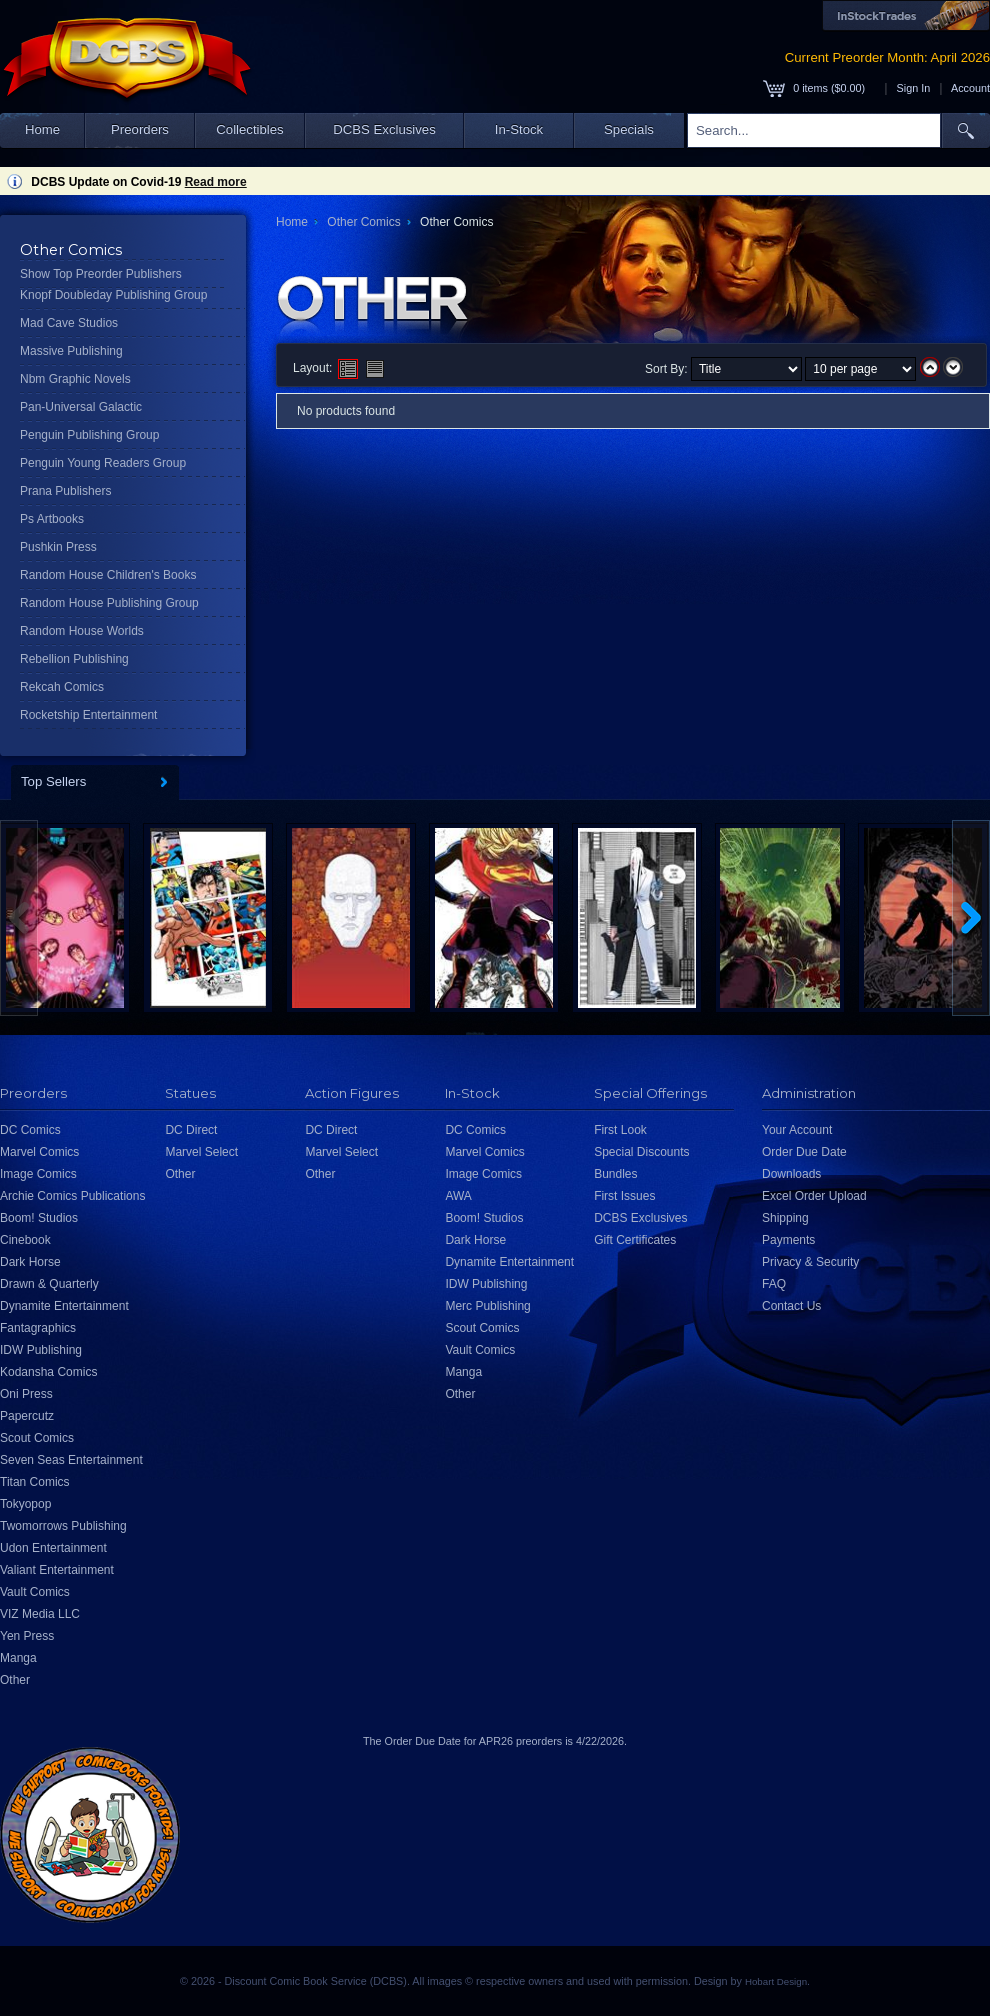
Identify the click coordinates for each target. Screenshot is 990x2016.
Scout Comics (37, 1438)
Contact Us (791, 1306)
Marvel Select (201, 1152)
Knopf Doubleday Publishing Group (113, 295)
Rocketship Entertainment (88, 715)
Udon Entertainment (53, 1548)
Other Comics (363, 222)
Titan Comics (35, 1482)
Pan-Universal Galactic (81, 407)
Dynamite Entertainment (64, 1306)
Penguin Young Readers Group (103, 463)
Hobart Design (776, 1981)
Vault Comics (35, 1592)
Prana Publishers (65, 491)
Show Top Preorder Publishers (101, 274)
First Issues (624, 1196)
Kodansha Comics (48, 1372)
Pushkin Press (58, 547)
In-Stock (519, 129)
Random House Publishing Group (109, 603)
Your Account (797, 1130)
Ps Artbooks (52, 519)
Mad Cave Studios (69, 323)
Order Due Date (804, 1152)
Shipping (785, 1218)
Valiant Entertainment (57, 1570)
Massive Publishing (71, 351)
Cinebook (25, 1240)
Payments (788, 1240)
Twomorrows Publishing (63, 1526)
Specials (629, 129)
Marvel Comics (39, 1152)
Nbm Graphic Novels (75, 379)
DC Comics (30, 1130)
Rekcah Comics (62, 687)
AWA (458, 1196)
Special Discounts (641, 1152)
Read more (216, 182)
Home (42, 129)
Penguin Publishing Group (89, 435)
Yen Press (27, 1636)
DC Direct (191, 1130)
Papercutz (27, 1416)
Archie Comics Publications (72, 1196)
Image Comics (38, 1174)
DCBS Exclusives (384, 129)
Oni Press (26, 1394)
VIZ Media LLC (40, 1614)
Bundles (615, 1174)
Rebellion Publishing (74, 659)
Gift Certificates (635, 1240)
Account (970, 88)
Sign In (914, 88)
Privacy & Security (810, 1262)
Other (15, 1680)
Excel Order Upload (814, 1196)
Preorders (140, 129)
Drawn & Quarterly (49, 1284)
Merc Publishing (487, 1306)
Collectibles (249, 129)
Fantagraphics (38, 1328)
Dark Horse (30, 1262)
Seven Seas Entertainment (71, 1460)
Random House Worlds (82, 631)
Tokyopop (25, 1504)
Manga (18, 1658)
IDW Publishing (41, 1350)
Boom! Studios (39, 1218)
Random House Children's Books (108, 575)
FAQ (774, 1284)
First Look (620, 1130)
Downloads (791, 1174)
